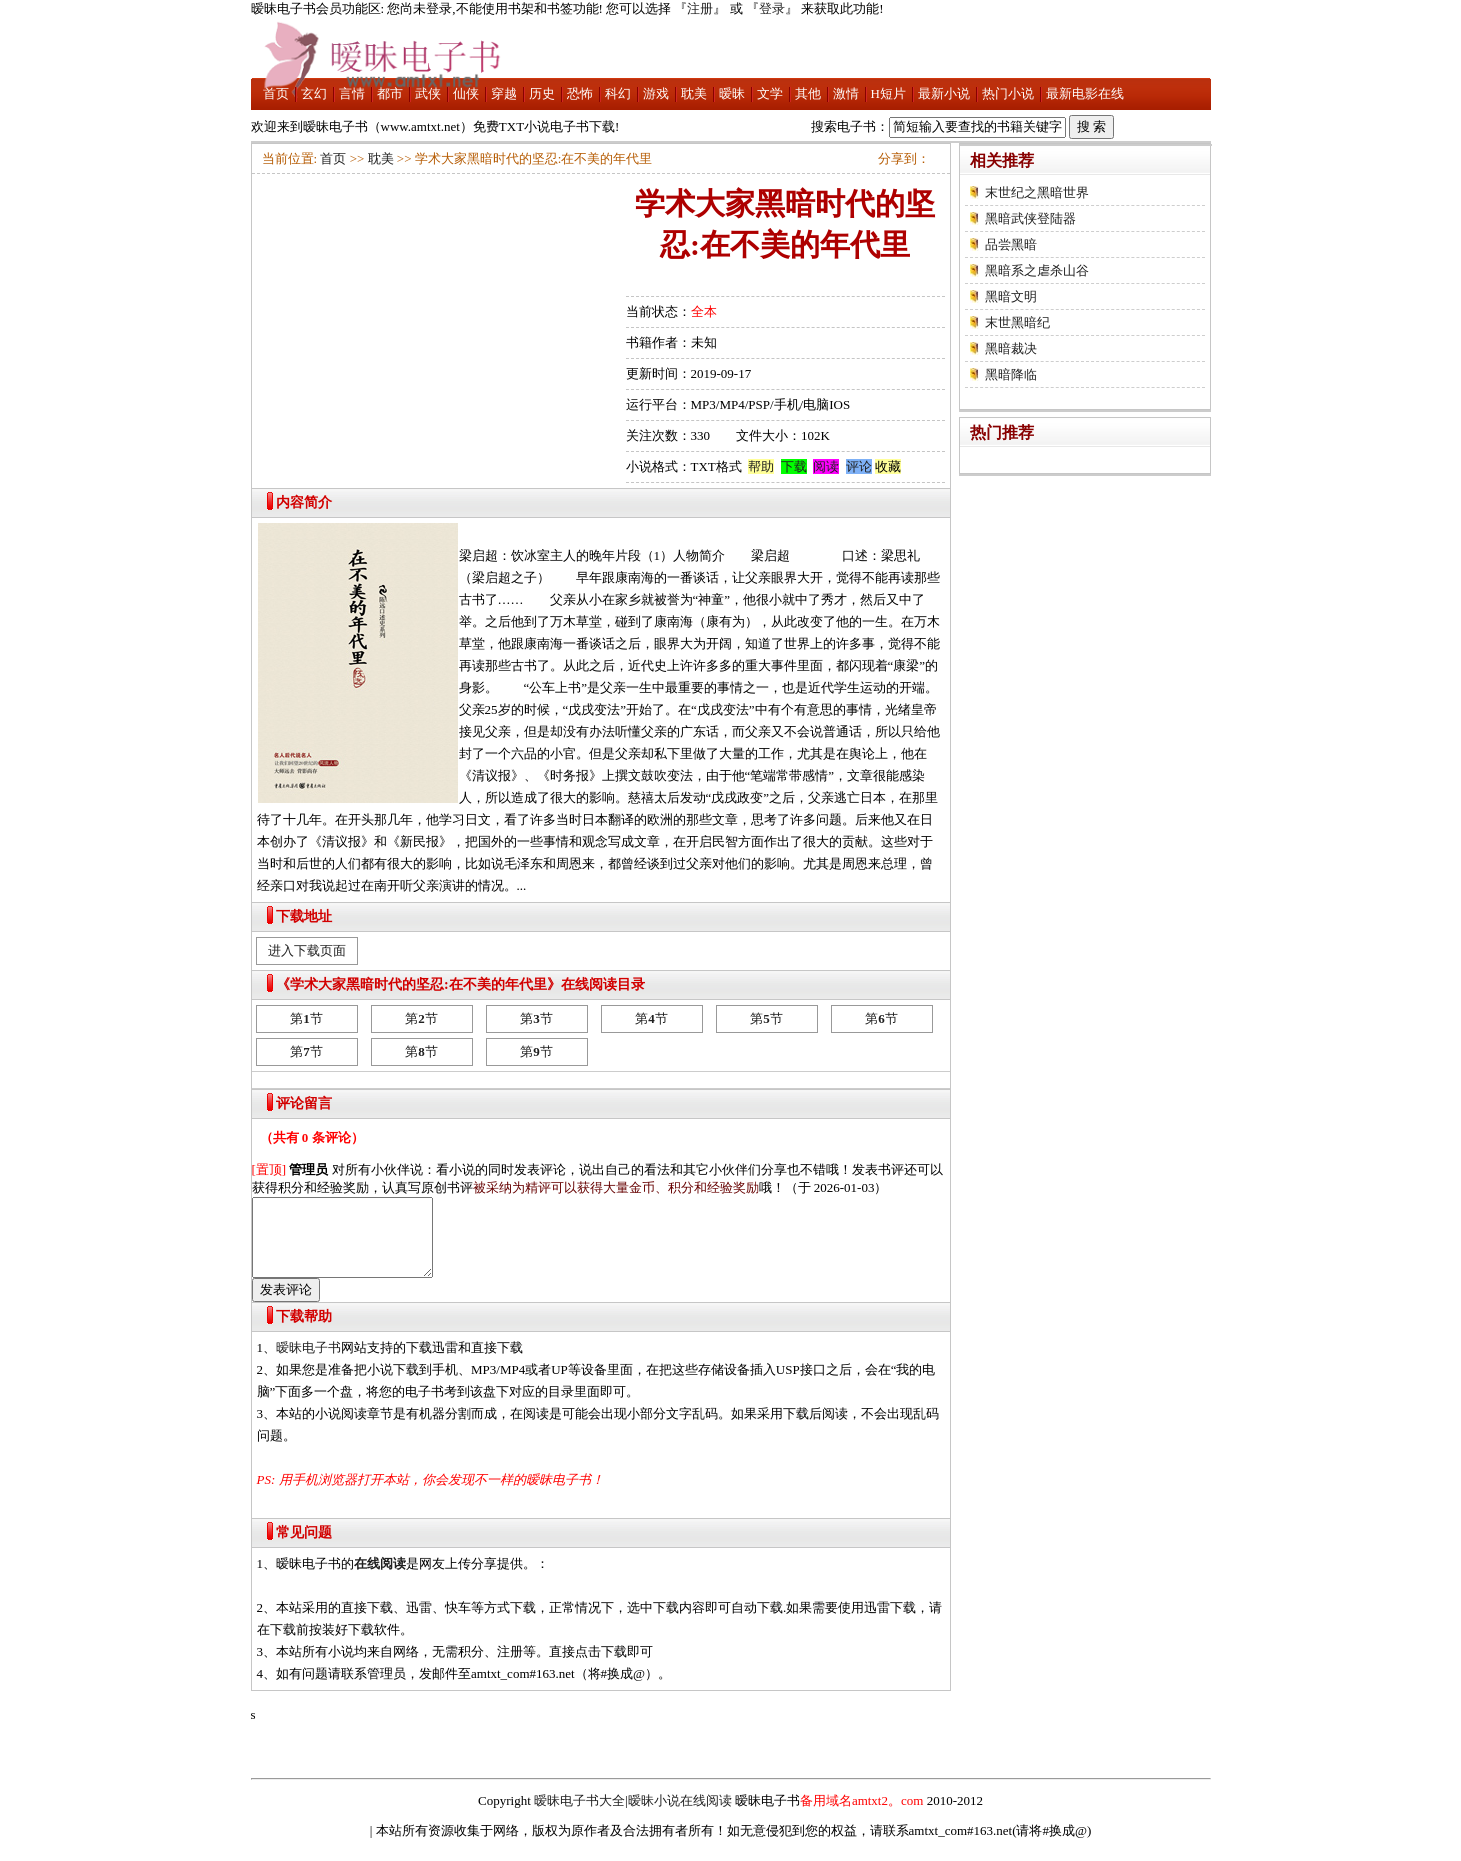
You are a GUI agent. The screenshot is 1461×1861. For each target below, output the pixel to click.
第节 (306, 1018)
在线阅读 (380, 1578)
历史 (542, 93)
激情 (846, 93)
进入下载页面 (307, 950)
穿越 (504, 93)
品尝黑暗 (1011, 244)
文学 (770, 93)
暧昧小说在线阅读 (680, 1815)
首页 (276, 93)
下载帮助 (304, 1331)
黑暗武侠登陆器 (1030, 218)
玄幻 (314, 93)
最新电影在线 (1085, 93)
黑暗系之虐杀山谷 (1037, 270)
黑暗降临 (1011, 374)
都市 (390, 93)
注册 (700, 8)
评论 (859, 466)
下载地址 (304, 916)
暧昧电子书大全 (579, 1815)
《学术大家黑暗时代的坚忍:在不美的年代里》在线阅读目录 (460, 984)
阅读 (826, 466)
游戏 (656, 93)
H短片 (888, 93)
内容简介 (304, 502)
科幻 (618, 93)
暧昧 (732, 93)
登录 (772, 8)
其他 (808, 93)
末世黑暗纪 (1017, 322)
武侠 (428, 93)
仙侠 (466, 93)
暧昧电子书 (308, 1362)
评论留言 (304, 1103)
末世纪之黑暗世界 (1037, 192)
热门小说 (1008, 93)
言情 (352, 93)
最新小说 (944, 93)
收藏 (888, 466)
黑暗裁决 (1011, 348)
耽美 (694, 93)
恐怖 (580, 93)
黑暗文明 (1011, 296)
